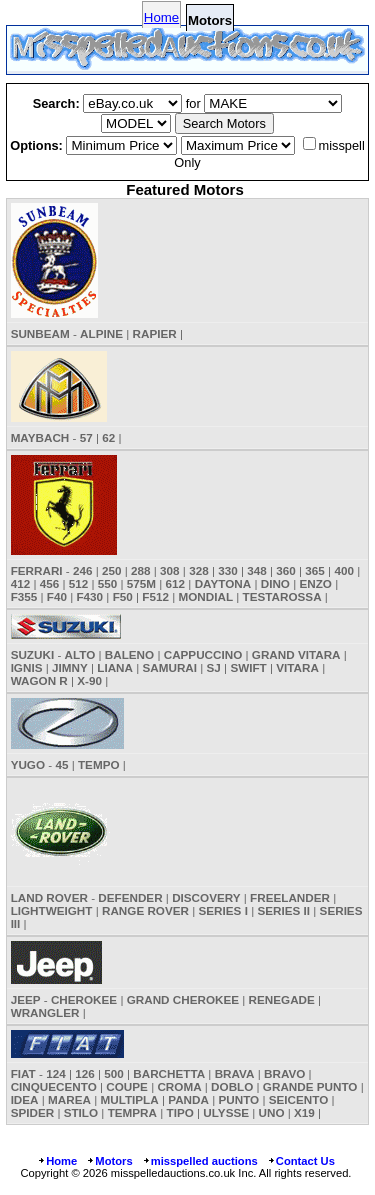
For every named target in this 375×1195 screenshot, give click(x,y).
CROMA (179, 1086)
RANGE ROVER (145, 910)
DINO (275, 583)
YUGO (28, 764)
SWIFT (248, 667)
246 (83, 570)
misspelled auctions (200, 1161)
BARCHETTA (169, 1073)
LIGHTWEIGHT (52, 910)
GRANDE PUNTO (310, 1086)
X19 (304, 1112)
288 (141, 570)
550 (108, 583)
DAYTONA (223, 583)
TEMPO (99, 764)
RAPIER (155, 333)
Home (161, 17)
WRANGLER (45, 1012)
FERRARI (37, 570)
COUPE (127, 1086)
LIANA (115, 667)
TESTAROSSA (282, 596)
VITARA (297, 667)
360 (286, 570)
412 (21, 583)
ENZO (315, 583)
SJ (214, 667)
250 (112, 570)
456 (50, 583)
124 (56, 1073)
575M (141, 583)
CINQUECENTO (54, 1086)
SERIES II (283, 910)
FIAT (23, 1073)
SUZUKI (33, 654)
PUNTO (238, 1099)
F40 (57, 596)
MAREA (69, 1099)
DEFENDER (130, 897)
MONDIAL (205, 596)
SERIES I (223, 910)
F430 (89, 596)
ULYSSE (226, 1112)
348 (257, 570)
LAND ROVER (49, 897)
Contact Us (301, 1161)
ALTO (80, 654)
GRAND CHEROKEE (183, 999)
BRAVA (235, 1073)
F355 (24, 596)
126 (85, 1073)
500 (114, 1073)
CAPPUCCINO (203, 654)
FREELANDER (290, 897)
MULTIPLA (129, 1099)
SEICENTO (299, 1099)
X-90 (89, 680)
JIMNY (70, 667)
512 (79, 583)
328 (199, 570)
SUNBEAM (40, 333)
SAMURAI (170, 667)
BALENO (129, 654)
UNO (272, 1112)
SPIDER (33, 1112)
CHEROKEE (84, 999)
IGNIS (27, 667)
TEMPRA (132, 1112)
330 (228, 570)
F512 (155, 596)
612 (176, 583)
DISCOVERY (206, 897)
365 (315, 570)
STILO (81, 1112)
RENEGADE (282, 999)
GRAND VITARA (296, 654)
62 (108, 437)
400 (344, 570)
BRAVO (284, 1073)
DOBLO (232, 1086)
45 (61, 764)
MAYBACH (40, 437)
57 (86, 437)
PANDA (188, 1099)
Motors (109, 1161)
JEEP (26, 999)
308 (170, 570)
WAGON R (39, 680)
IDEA (25, 1099)
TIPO (180, 1112)
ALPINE (101, 333)
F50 (123, 596)
